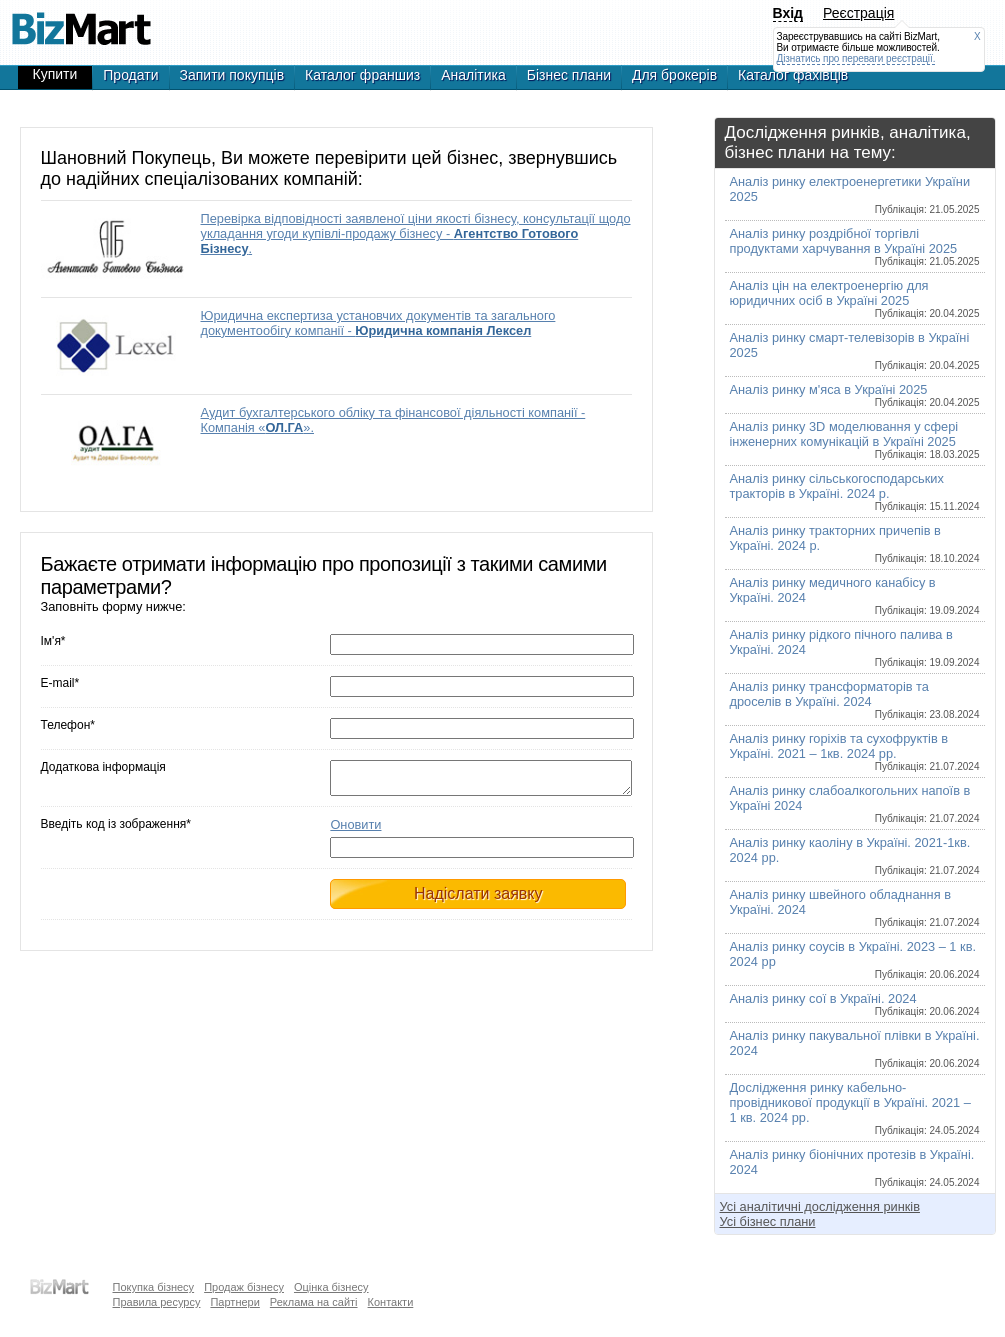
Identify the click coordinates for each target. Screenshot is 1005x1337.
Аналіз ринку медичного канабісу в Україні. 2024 (855, 595)
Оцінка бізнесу (331, 1287)
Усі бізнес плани (768, 1221)
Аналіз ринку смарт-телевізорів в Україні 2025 (855, 350)
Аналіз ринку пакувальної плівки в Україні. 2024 (855, 1048)
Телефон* (68, 725)
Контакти (391, 1302)
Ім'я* (53, 641)
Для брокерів (674, 75)
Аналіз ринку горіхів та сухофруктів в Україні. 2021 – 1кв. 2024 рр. (855, 751)
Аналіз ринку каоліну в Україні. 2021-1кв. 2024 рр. (855, 855)
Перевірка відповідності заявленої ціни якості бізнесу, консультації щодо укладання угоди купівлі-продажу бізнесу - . (416, 233)
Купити (55, 74)
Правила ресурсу (157, 1302)
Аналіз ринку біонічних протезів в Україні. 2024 (855, 1167)
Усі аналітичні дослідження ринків (820, 1206)
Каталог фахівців (793, 75)
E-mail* (60, 683)
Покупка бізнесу (154, 1287)
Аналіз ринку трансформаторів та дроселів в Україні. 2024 (855, 699)
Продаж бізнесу (244, 1287)
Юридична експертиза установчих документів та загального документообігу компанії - (378, 323)
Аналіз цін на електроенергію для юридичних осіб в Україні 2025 (855, 298)
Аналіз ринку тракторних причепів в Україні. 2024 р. (855, 543)
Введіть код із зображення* (116, 830)
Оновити (355, 830)
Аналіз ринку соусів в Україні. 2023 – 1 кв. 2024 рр (855, 959)
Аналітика (473, 75)
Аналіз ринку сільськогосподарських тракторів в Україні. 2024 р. (855, 491)
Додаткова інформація (103, 767)
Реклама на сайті (314, 1302)
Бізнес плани (569, 75)
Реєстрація (858, 13)
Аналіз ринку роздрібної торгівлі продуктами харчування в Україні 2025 (855, 246)
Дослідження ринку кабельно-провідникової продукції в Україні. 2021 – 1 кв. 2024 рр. (855, 1108)
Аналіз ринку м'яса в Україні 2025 (855, 395)
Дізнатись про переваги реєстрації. (856, 58)
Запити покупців (232, 75)
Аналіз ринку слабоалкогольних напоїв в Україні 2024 (855, 803)
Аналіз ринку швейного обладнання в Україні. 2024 (855, 907)
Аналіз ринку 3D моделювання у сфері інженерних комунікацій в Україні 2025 (855, 439)
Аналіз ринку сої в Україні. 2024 (855, 1004)
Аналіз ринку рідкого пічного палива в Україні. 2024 (855, 647)
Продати (130, 75)
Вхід (788, 13)
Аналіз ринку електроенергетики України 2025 (855, 194)
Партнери (234, 1302)
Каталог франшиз (362, 75)
